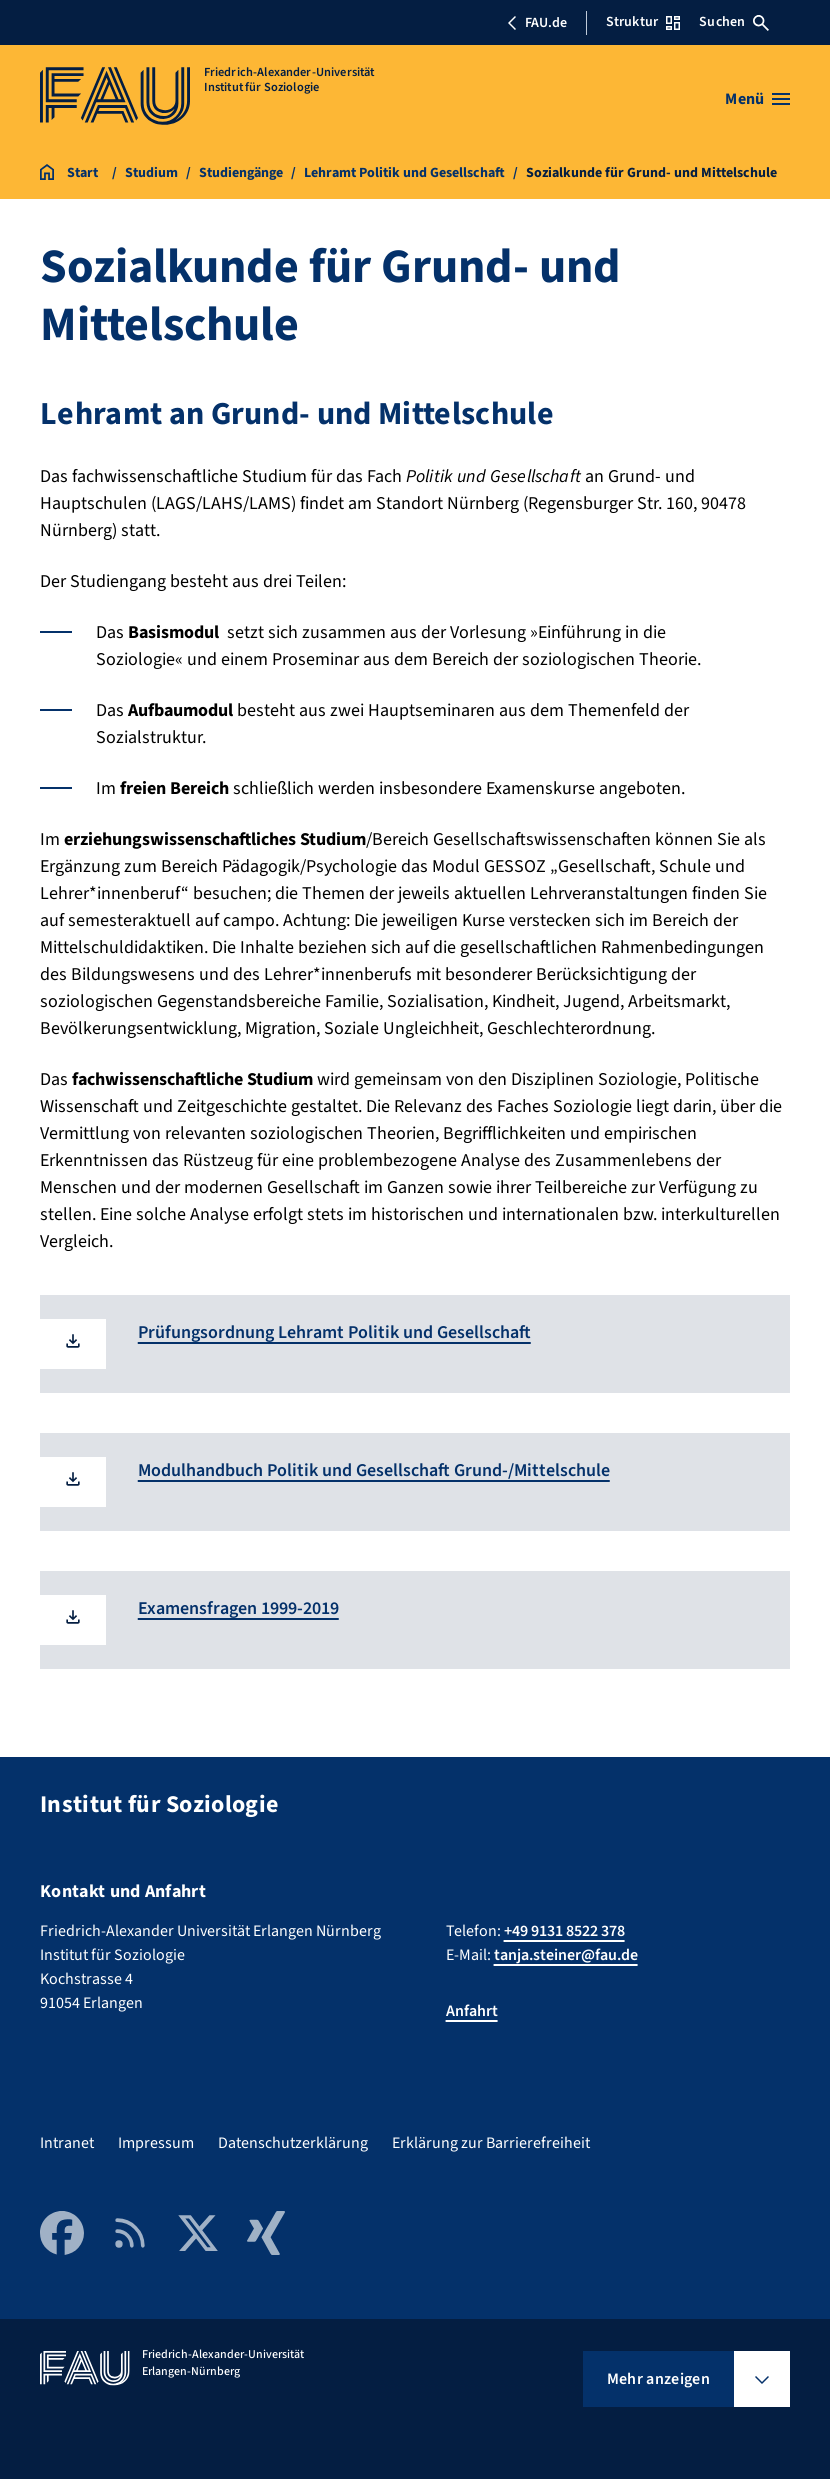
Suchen (734, 22)
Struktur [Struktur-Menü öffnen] (643, 22)
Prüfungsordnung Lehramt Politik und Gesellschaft (334, 1332)
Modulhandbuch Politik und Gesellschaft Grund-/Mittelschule (374, 1470)
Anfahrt (472, 2011)
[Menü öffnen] (757, 99)
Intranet (67, 2143)
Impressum (156, 2143)
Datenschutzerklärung (293, 2143)
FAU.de (537, 23)
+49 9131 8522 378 (564, 1931)
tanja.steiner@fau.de (566, 1955)
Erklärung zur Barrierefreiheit (491, 2143)
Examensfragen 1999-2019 (238, 1608)
